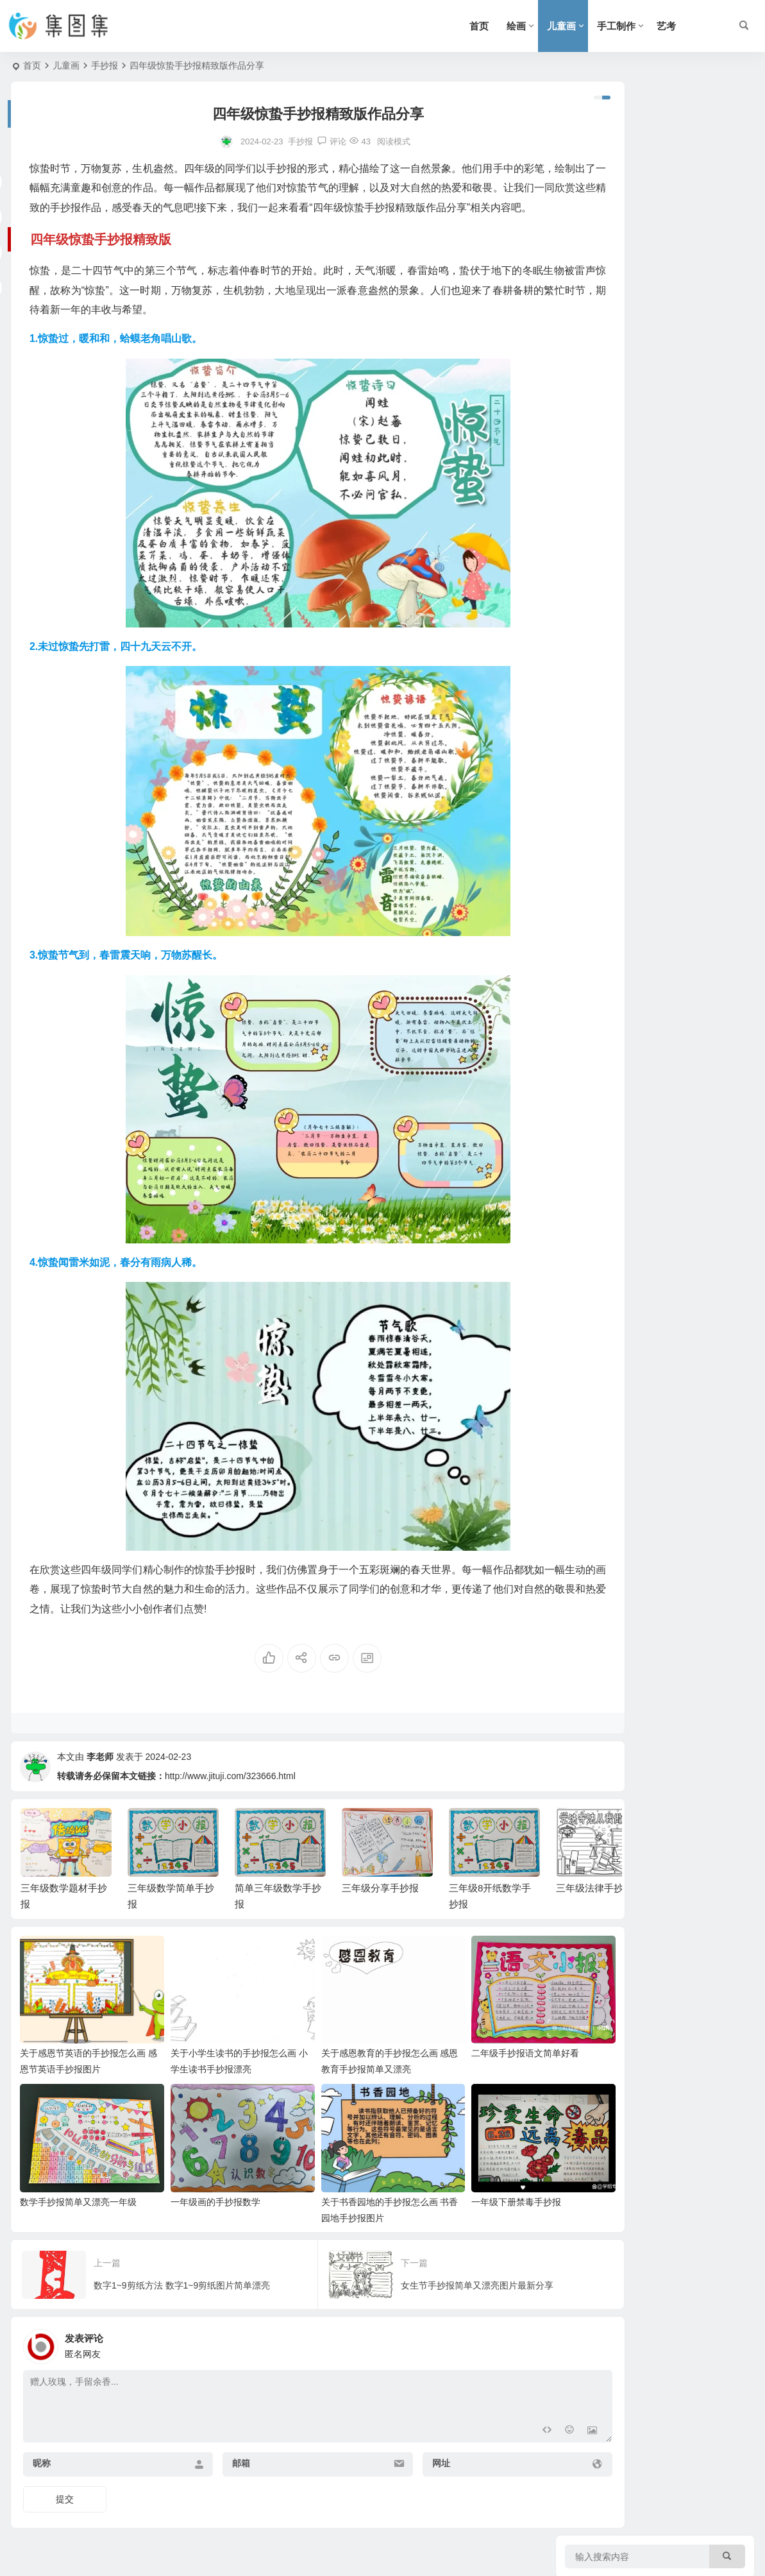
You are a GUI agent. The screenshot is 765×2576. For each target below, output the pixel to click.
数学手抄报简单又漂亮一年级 (78, 2193)
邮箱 (216, 2454)
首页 (479, 26)
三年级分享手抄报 (380, 1907)
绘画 (516, 26)
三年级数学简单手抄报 (683, 231)
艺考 (666, 26)
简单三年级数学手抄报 (683, 289)
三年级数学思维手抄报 (683, 698)
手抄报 (104, 65)
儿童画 (561, 26)
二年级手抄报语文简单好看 (468, 2058)
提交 (65, 2490)
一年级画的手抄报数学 (196, 2193)
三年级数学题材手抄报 (683, 172)
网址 (390, 2454)
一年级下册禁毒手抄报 (459, 2193)
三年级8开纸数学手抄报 (686, 406)
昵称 (42, 2454)
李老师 (100, 1776)
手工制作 (616, 26)
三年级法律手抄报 (674, 464)
